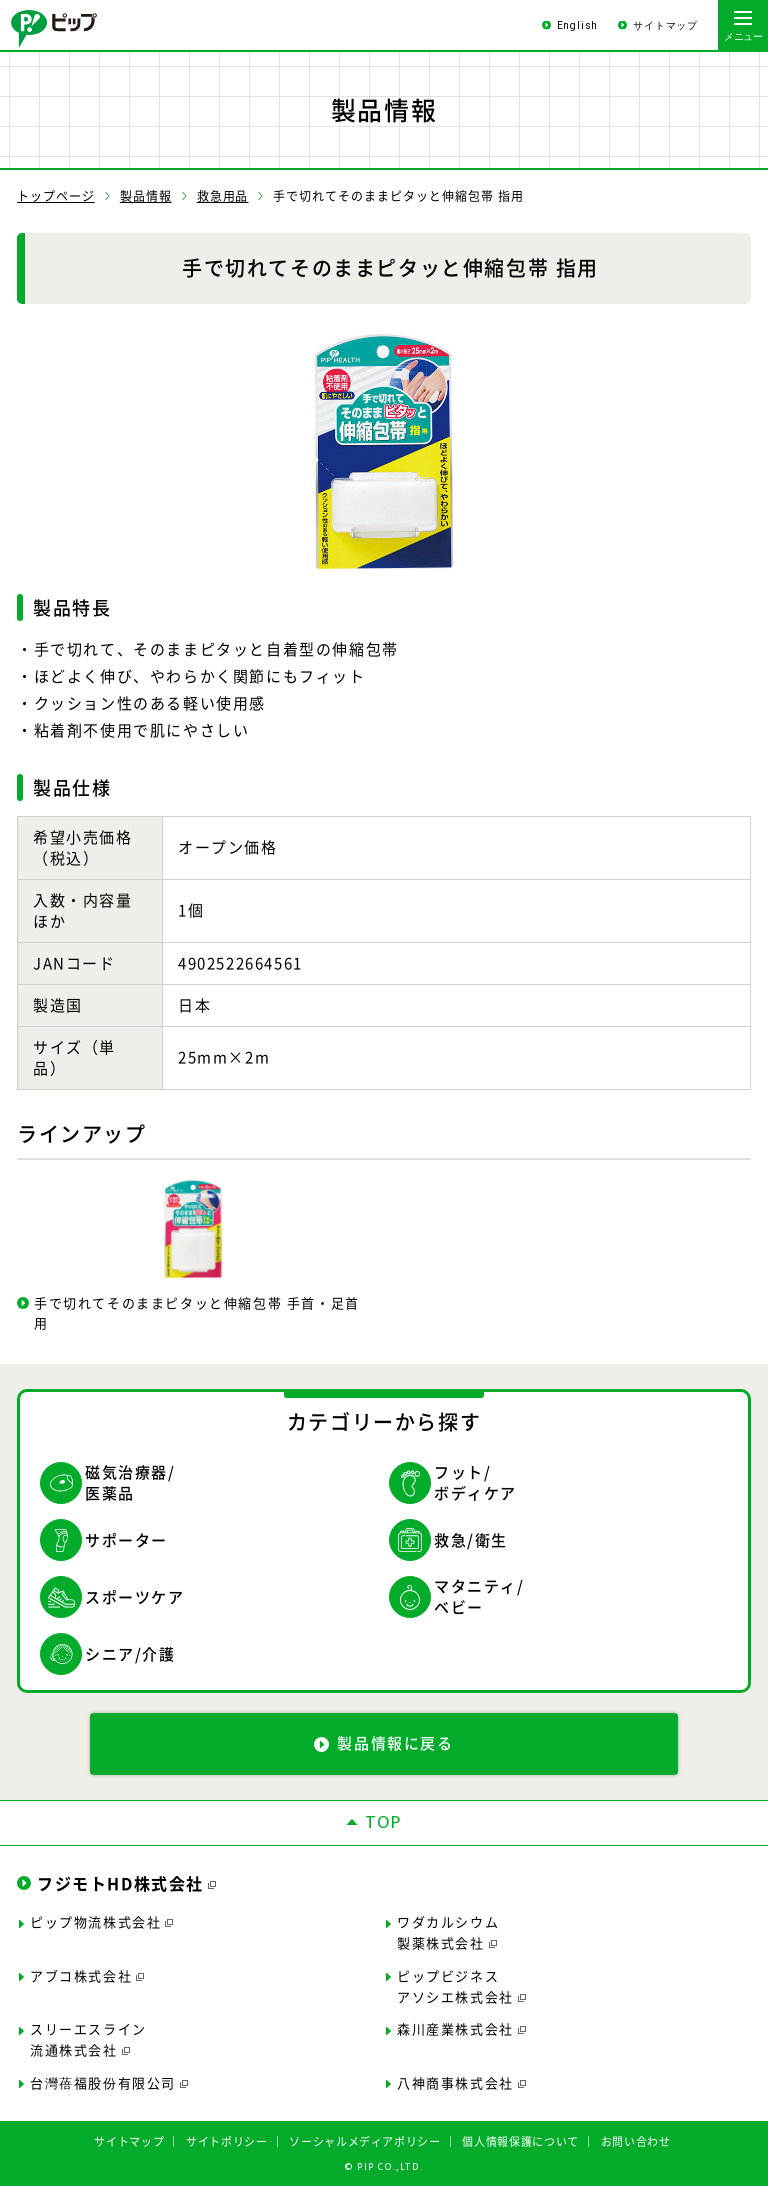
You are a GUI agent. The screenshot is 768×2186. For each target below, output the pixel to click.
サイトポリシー (227, 2141)
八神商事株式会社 (455, 2082)
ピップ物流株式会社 (95, 1921)
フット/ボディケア (475, 1483)
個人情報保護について (520, 2141)
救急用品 (223, 196)
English (578, 25)
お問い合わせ (636, 2141)
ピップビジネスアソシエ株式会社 (455, 1986)
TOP (383, 1823)
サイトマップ (665, 25)
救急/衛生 (471, 1540)
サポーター (126, 1540)
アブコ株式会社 (81, 1975)
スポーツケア (135, 1597)
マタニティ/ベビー (479, 1597)
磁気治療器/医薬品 (130, 1483)
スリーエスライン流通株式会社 (88, 2039)
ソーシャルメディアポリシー (365, 2141)
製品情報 (146, 196)
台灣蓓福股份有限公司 (103, 2082)
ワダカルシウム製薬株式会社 (448, 1932)
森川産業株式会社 (455, 2028)
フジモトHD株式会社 (120, 1883)
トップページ (56, 196)
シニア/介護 (130, 1654)
